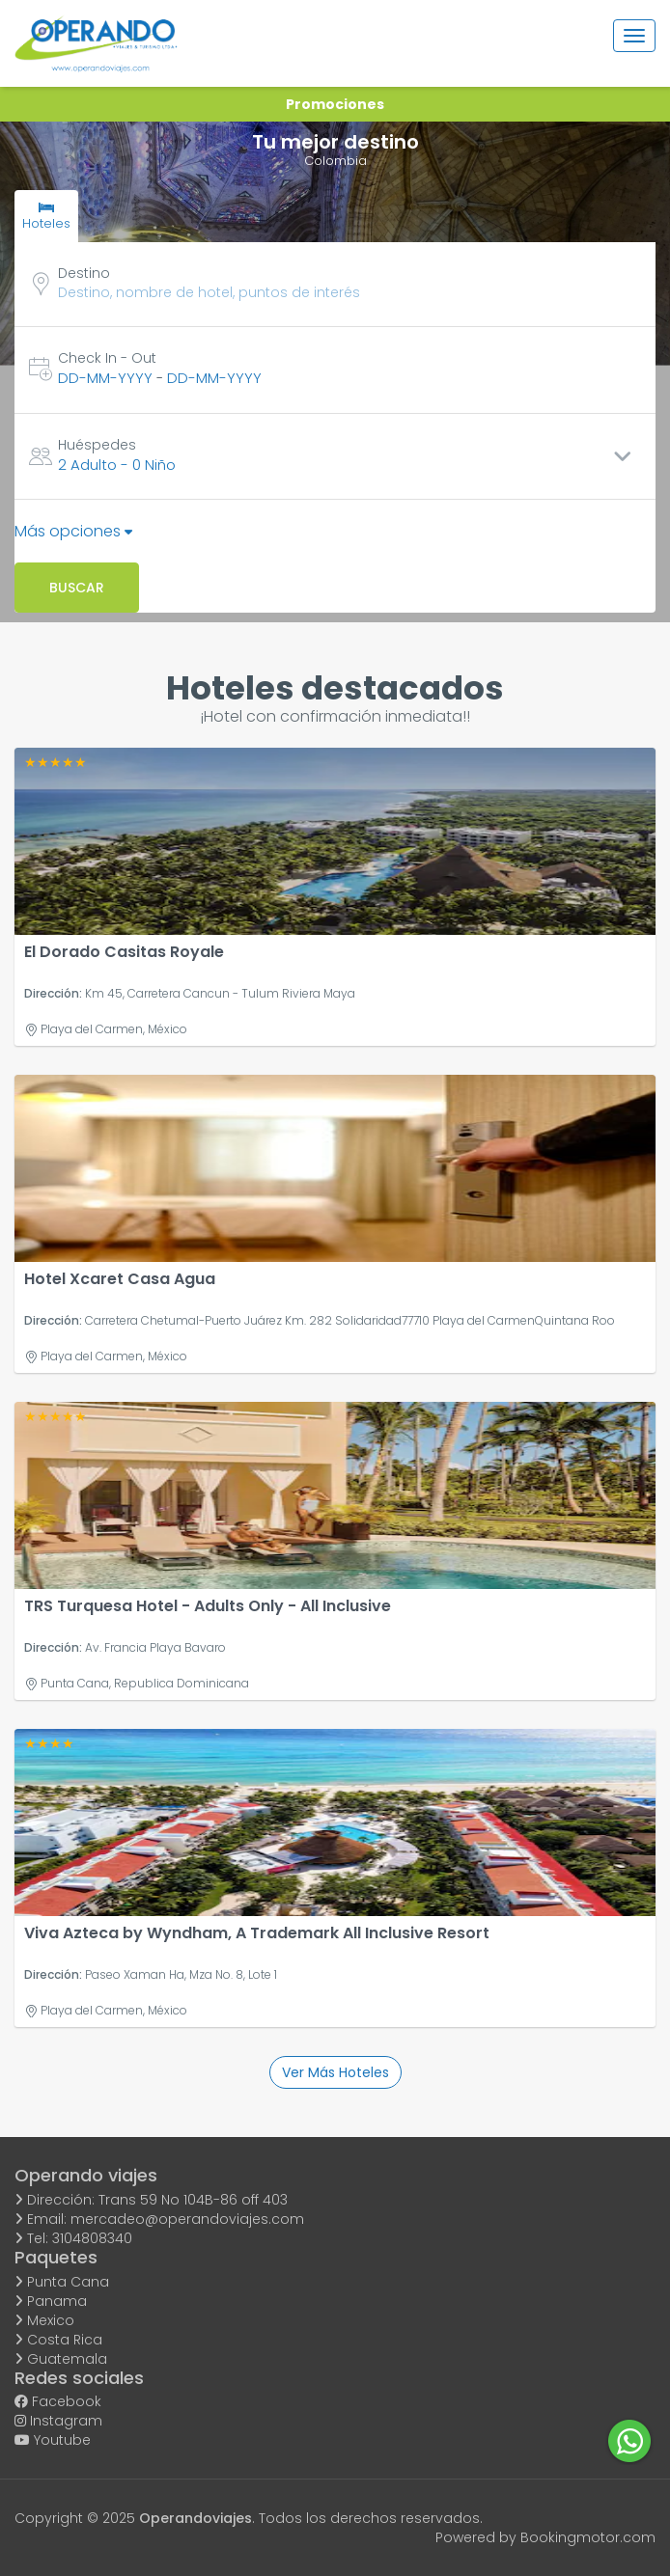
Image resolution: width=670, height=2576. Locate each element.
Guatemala (60, 2359)
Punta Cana (61, 2281)
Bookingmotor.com (588, 2537)
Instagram (58, 2420)
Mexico (44, 2320)
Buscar (76, 587)
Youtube (52, 2440)
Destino (84, 273)
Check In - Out (107, 358)
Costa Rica (58, 2339)
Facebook (57, 2401)
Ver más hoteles (335, 2072)
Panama (50, 2301)
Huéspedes (97, 444)
